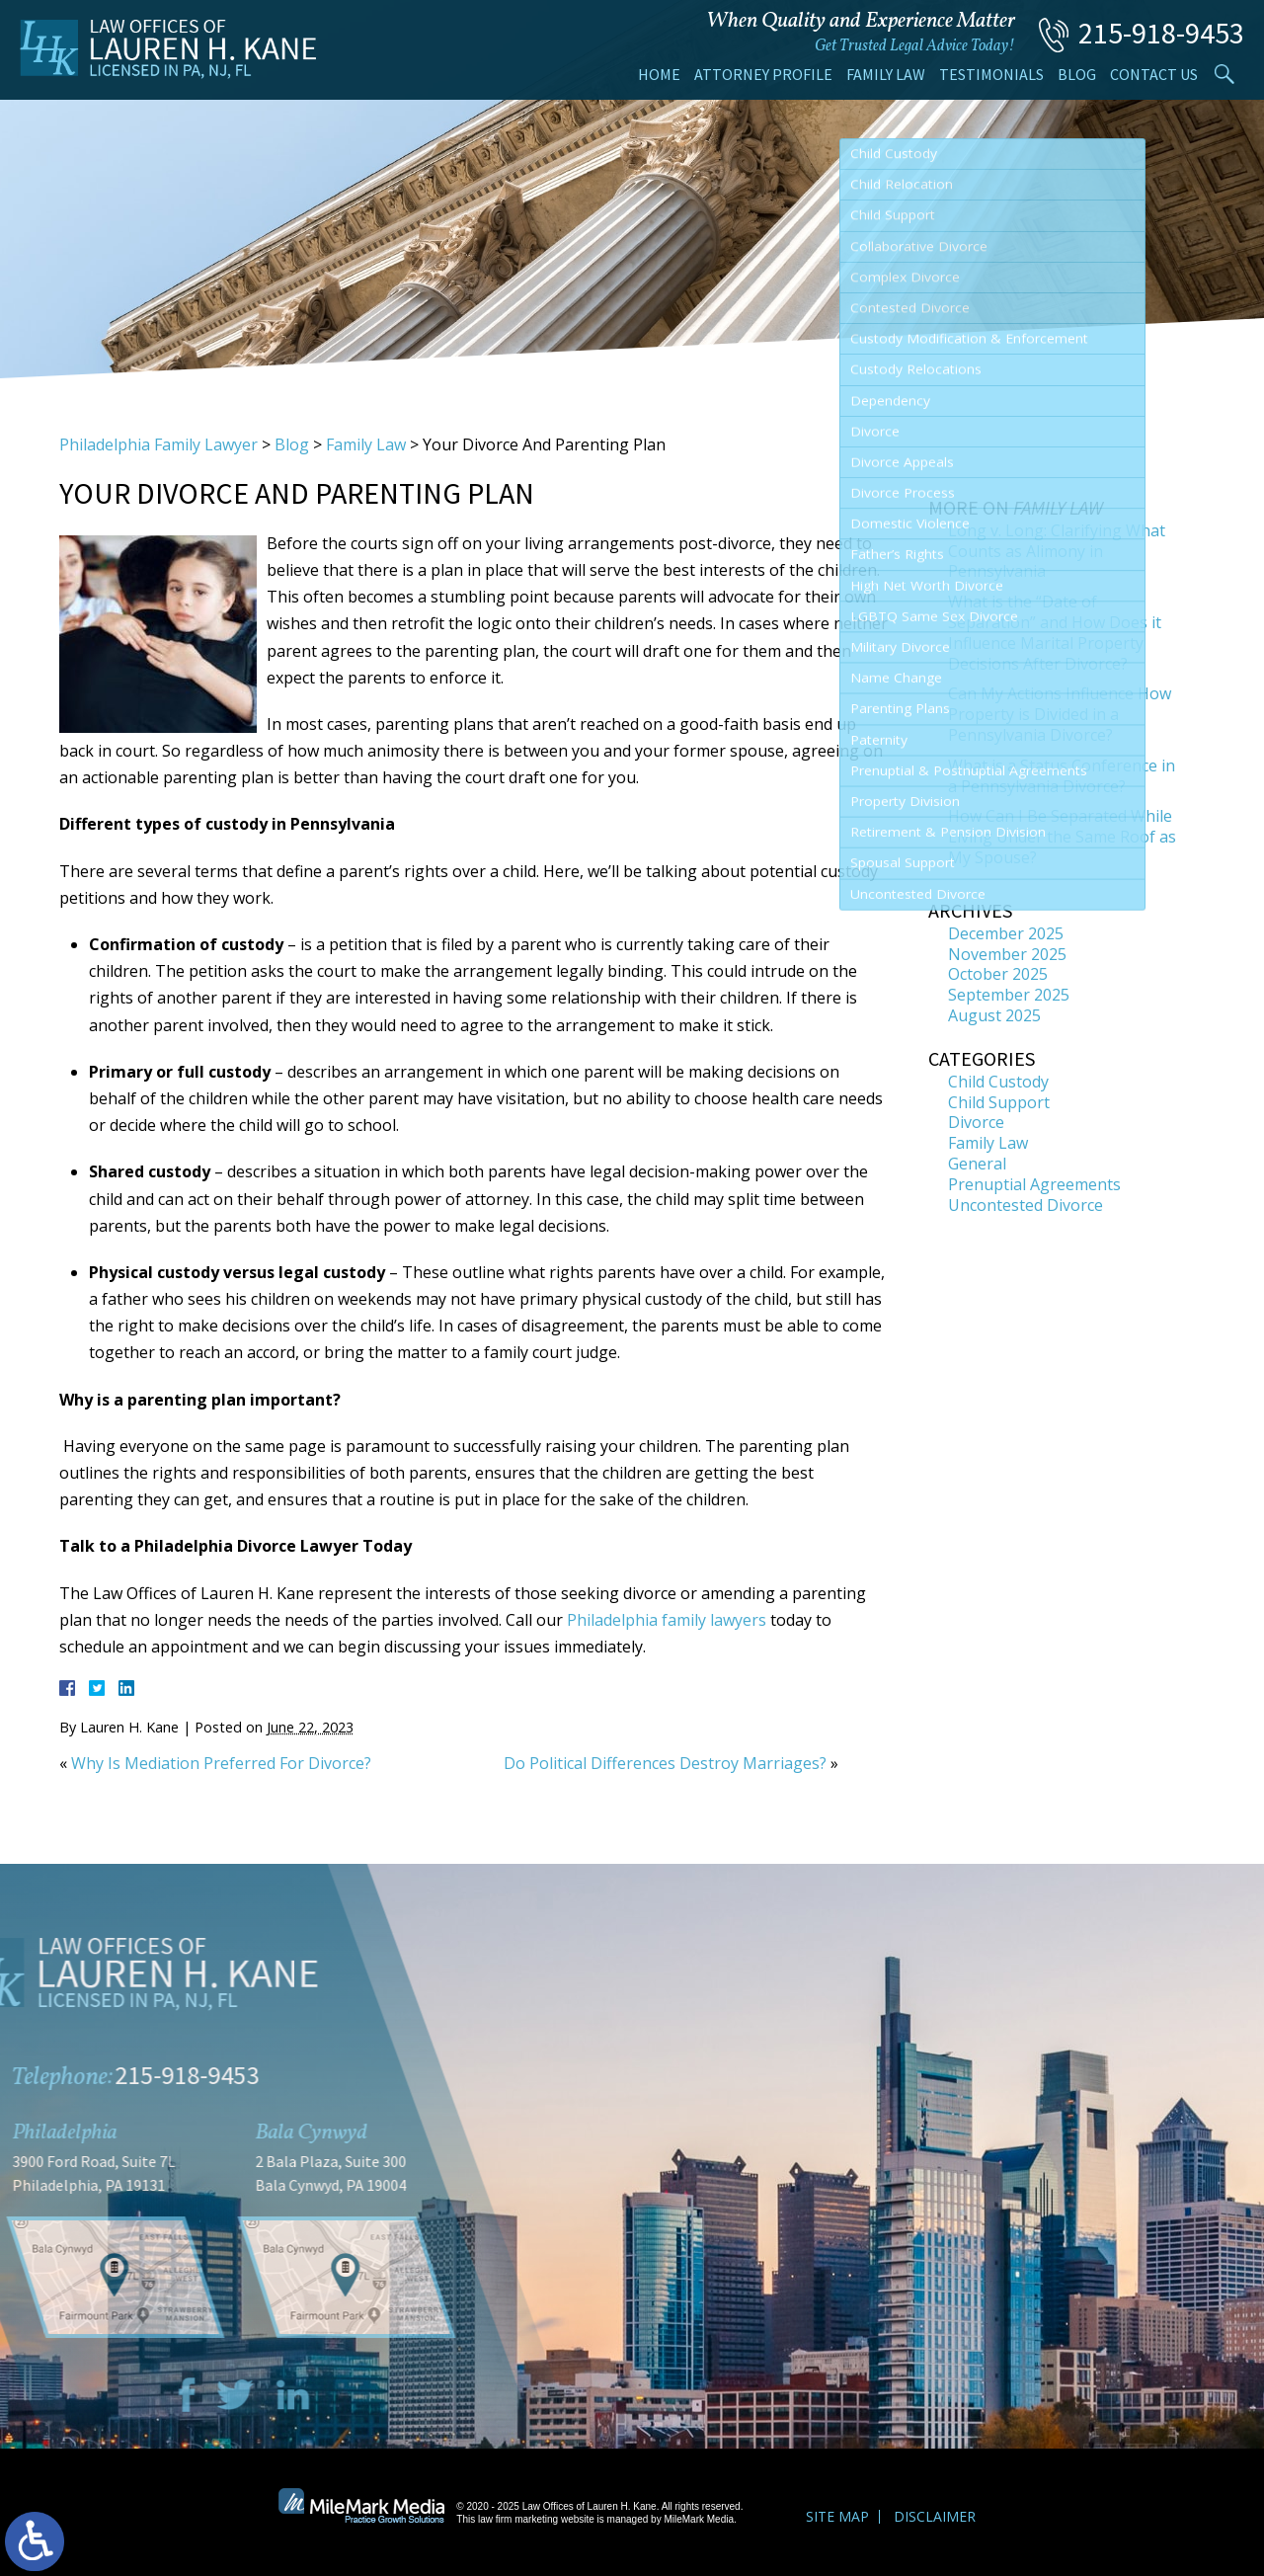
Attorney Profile (763, 74)
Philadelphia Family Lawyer (158, 444)
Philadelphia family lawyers (666, 1620)
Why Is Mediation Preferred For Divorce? (221, 1763)
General (977, 1163)
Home (659, 74)
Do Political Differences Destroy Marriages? (665, 1763)
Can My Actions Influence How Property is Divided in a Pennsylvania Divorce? (1059, 714)
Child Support (999, 1102)
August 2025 (994, 1015)
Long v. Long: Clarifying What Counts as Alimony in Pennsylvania (1056, 551)
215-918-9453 (1161, 32)
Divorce (976, 1122)
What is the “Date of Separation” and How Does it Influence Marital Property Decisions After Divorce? (1054, 632)
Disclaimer (935, 2516)
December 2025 (1006, 933)
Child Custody (998, 1081)
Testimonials (991, 74)
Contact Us (1154, 74)
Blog (1077, 74)
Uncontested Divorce (1025, 1205)
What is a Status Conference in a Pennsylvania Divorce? (1061, 776)
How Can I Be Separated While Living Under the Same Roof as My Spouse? (1062, 836)
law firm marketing (518, 2519)
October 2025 (998, 974)
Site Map (837, 2516)
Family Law (885, 74)
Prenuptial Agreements (1034, 1184)
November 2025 (1007, 954)
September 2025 (1008, 995)
